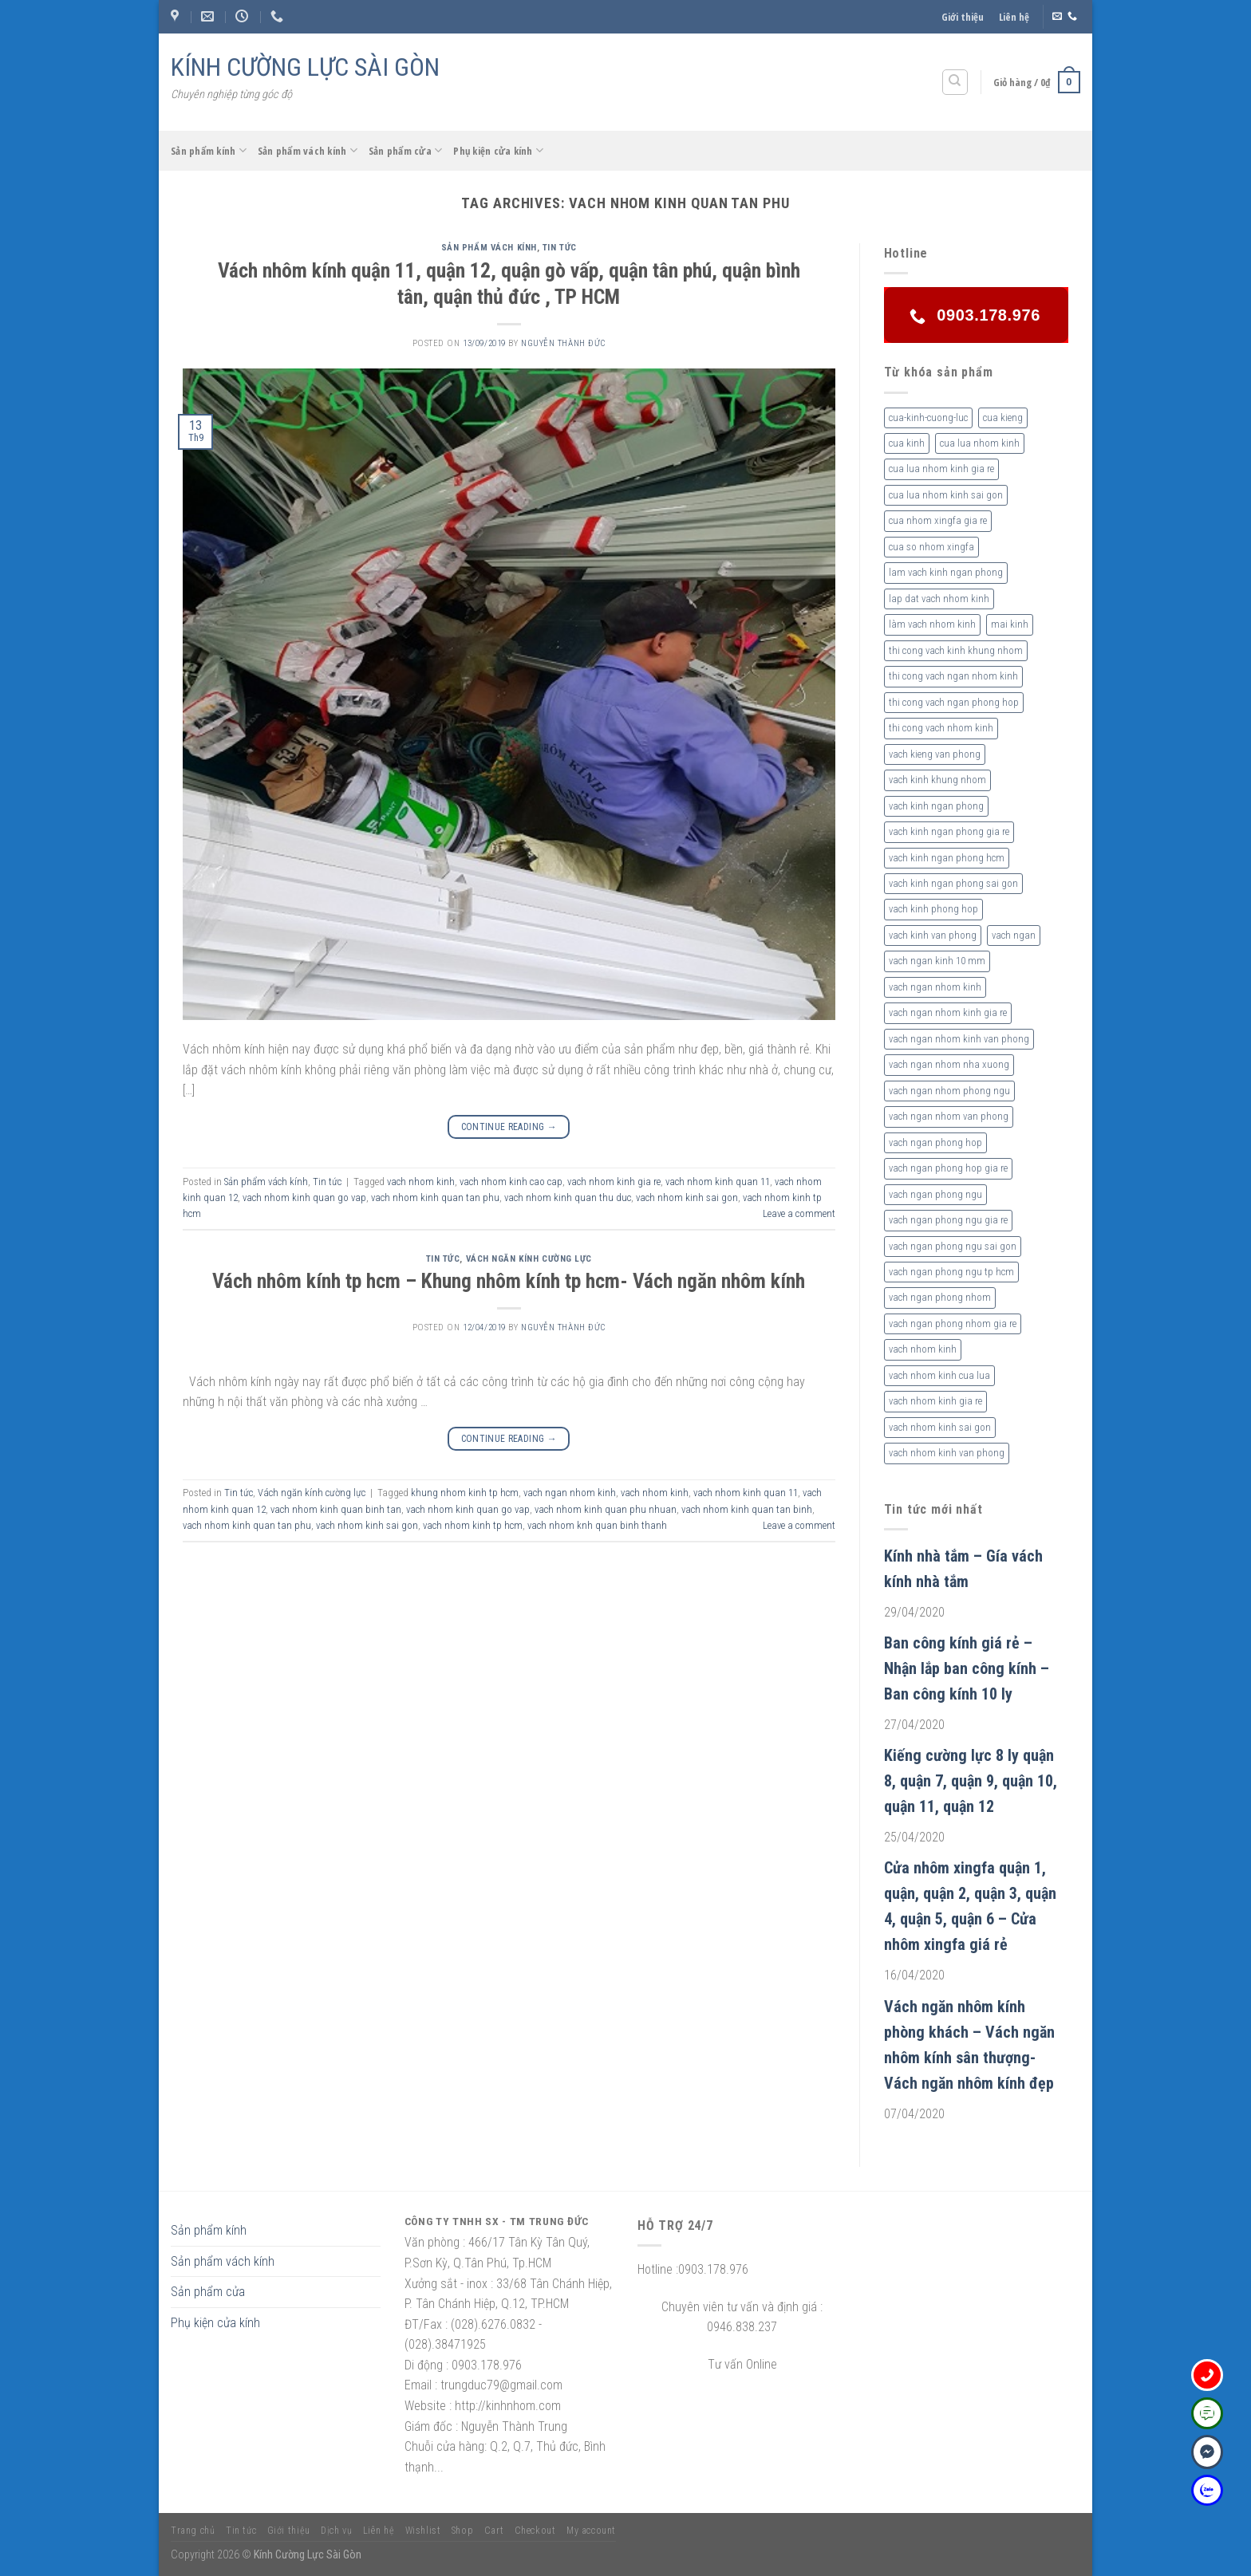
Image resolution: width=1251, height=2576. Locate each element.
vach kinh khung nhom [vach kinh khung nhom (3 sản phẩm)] (937, 780)
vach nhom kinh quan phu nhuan (606, 1509)
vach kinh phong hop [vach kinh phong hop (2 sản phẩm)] (933, 909)
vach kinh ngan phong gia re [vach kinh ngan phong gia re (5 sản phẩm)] (949, 831)
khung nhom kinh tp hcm (465, 1493)
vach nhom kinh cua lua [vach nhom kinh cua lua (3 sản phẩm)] (939, 1375)
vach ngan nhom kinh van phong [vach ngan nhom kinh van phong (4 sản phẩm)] (959, 1039)
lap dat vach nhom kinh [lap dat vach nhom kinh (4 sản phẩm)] (939, 599)
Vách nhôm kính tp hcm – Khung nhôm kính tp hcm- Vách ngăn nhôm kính (508, 1281)
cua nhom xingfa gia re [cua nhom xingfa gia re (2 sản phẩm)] (938, 520)
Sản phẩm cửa (406, 150)
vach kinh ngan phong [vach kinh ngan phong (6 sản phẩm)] (936, 806)
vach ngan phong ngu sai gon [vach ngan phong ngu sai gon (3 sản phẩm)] (952, 1246)
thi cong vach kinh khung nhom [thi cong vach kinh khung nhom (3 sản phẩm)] (956, 650)
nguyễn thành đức (563, 343)
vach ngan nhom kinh (569, 1493)
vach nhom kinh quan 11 (717, 1182)
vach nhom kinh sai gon (687, 1197)
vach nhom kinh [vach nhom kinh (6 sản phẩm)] (923, 1349)
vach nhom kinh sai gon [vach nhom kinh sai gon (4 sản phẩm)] (940, 1427)
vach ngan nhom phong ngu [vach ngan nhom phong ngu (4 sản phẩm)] (949, 1091)
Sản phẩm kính (209, 150)
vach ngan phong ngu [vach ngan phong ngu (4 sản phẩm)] (935, 1194)
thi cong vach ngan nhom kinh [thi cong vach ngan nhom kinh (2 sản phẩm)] (953, 676)
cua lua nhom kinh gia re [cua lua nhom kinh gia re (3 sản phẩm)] (941, 469)
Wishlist (423, 2530)
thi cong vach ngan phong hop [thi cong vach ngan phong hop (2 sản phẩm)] (954, 702)
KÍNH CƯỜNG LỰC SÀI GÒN (305, 67)
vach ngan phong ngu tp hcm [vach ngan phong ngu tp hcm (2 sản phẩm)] (951, 1272)
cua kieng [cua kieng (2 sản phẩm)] (1003, 417)
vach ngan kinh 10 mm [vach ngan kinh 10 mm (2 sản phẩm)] (937, 961)
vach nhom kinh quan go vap (304, 1197)
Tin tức (560, 247)
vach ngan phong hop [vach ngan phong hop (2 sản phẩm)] (935, 1142)
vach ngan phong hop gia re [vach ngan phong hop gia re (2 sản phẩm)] (948, 1168)
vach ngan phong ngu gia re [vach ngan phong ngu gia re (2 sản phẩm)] (948, 1220)
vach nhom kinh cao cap (511, 1182)
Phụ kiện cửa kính (498, 150)
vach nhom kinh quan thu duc (567, 1197)
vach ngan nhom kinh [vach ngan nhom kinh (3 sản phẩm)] (935, 987)
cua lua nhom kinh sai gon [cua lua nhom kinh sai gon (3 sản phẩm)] (946, 495)
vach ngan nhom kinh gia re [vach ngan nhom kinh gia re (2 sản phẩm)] (948, 1012)
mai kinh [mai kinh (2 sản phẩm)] (1009, 624)
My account (591, 2530)
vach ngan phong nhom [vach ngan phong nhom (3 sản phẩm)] (940, 1297)
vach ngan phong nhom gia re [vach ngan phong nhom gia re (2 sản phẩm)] (952, 1323)
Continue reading (509, 1127)
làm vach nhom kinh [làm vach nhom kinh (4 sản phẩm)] (932, 624)
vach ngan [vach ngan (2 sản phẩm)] (1014, 935)
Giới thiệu (962, 17)
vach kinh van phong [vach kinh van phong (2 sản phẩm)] (933, 935)
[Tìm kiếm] (955, 82)
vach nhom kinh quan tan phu (435, 1197)
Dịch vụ (336, 2530)
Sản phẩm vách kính (307, 150)
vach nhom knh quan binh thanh (597, 1525)
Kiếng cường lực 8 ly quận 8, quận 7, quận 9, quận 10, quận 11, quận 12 (970, 1781)
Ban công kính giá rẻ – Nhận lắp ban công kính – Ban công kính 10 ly (966, 1668)
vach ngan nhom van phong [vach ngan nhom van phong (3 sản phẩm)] (948, 1116)
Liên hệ (1014, 17)
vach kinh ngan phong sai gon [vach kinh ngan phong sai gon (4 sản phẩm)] (953, 883)
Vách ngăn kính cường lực (529, 1259)
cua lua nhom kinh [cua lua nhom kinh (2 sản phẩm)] (980, 443)
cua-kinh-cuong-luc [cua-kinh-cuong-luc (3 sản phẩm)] (928, 417)
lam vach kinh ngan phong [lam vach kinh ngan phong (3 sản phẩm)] (946, 572)
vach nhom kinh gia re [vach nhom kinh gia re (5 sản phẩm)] (935, 1401)
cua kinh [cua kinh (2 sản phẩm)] (907, 443)
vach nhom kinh (421, 1182)
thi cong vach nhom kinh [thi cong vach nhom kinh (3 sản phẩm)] (941, 728)
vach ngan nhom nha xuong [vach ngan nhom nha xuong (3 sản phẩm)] (949, 1064)
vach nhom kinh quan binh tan (335, 1509)
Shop (462, 2530)
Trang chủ (193, 2530)
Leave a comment (799, 1213)
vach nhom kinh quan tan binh (746, 1509)
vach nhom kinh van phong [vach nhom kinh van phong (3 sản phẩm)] (946, 1453)
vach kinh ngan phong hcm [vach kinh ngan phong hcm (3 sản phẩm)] (946, 858)
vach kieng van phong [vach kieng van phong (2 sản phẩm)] (935, 754)
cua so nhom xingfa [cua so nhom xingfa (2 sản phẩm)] (931, 547)
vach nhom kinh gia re (614, 1182)
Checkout (535, 2530)
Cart (493, 2530)
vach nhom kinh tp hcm (473, 1525)
